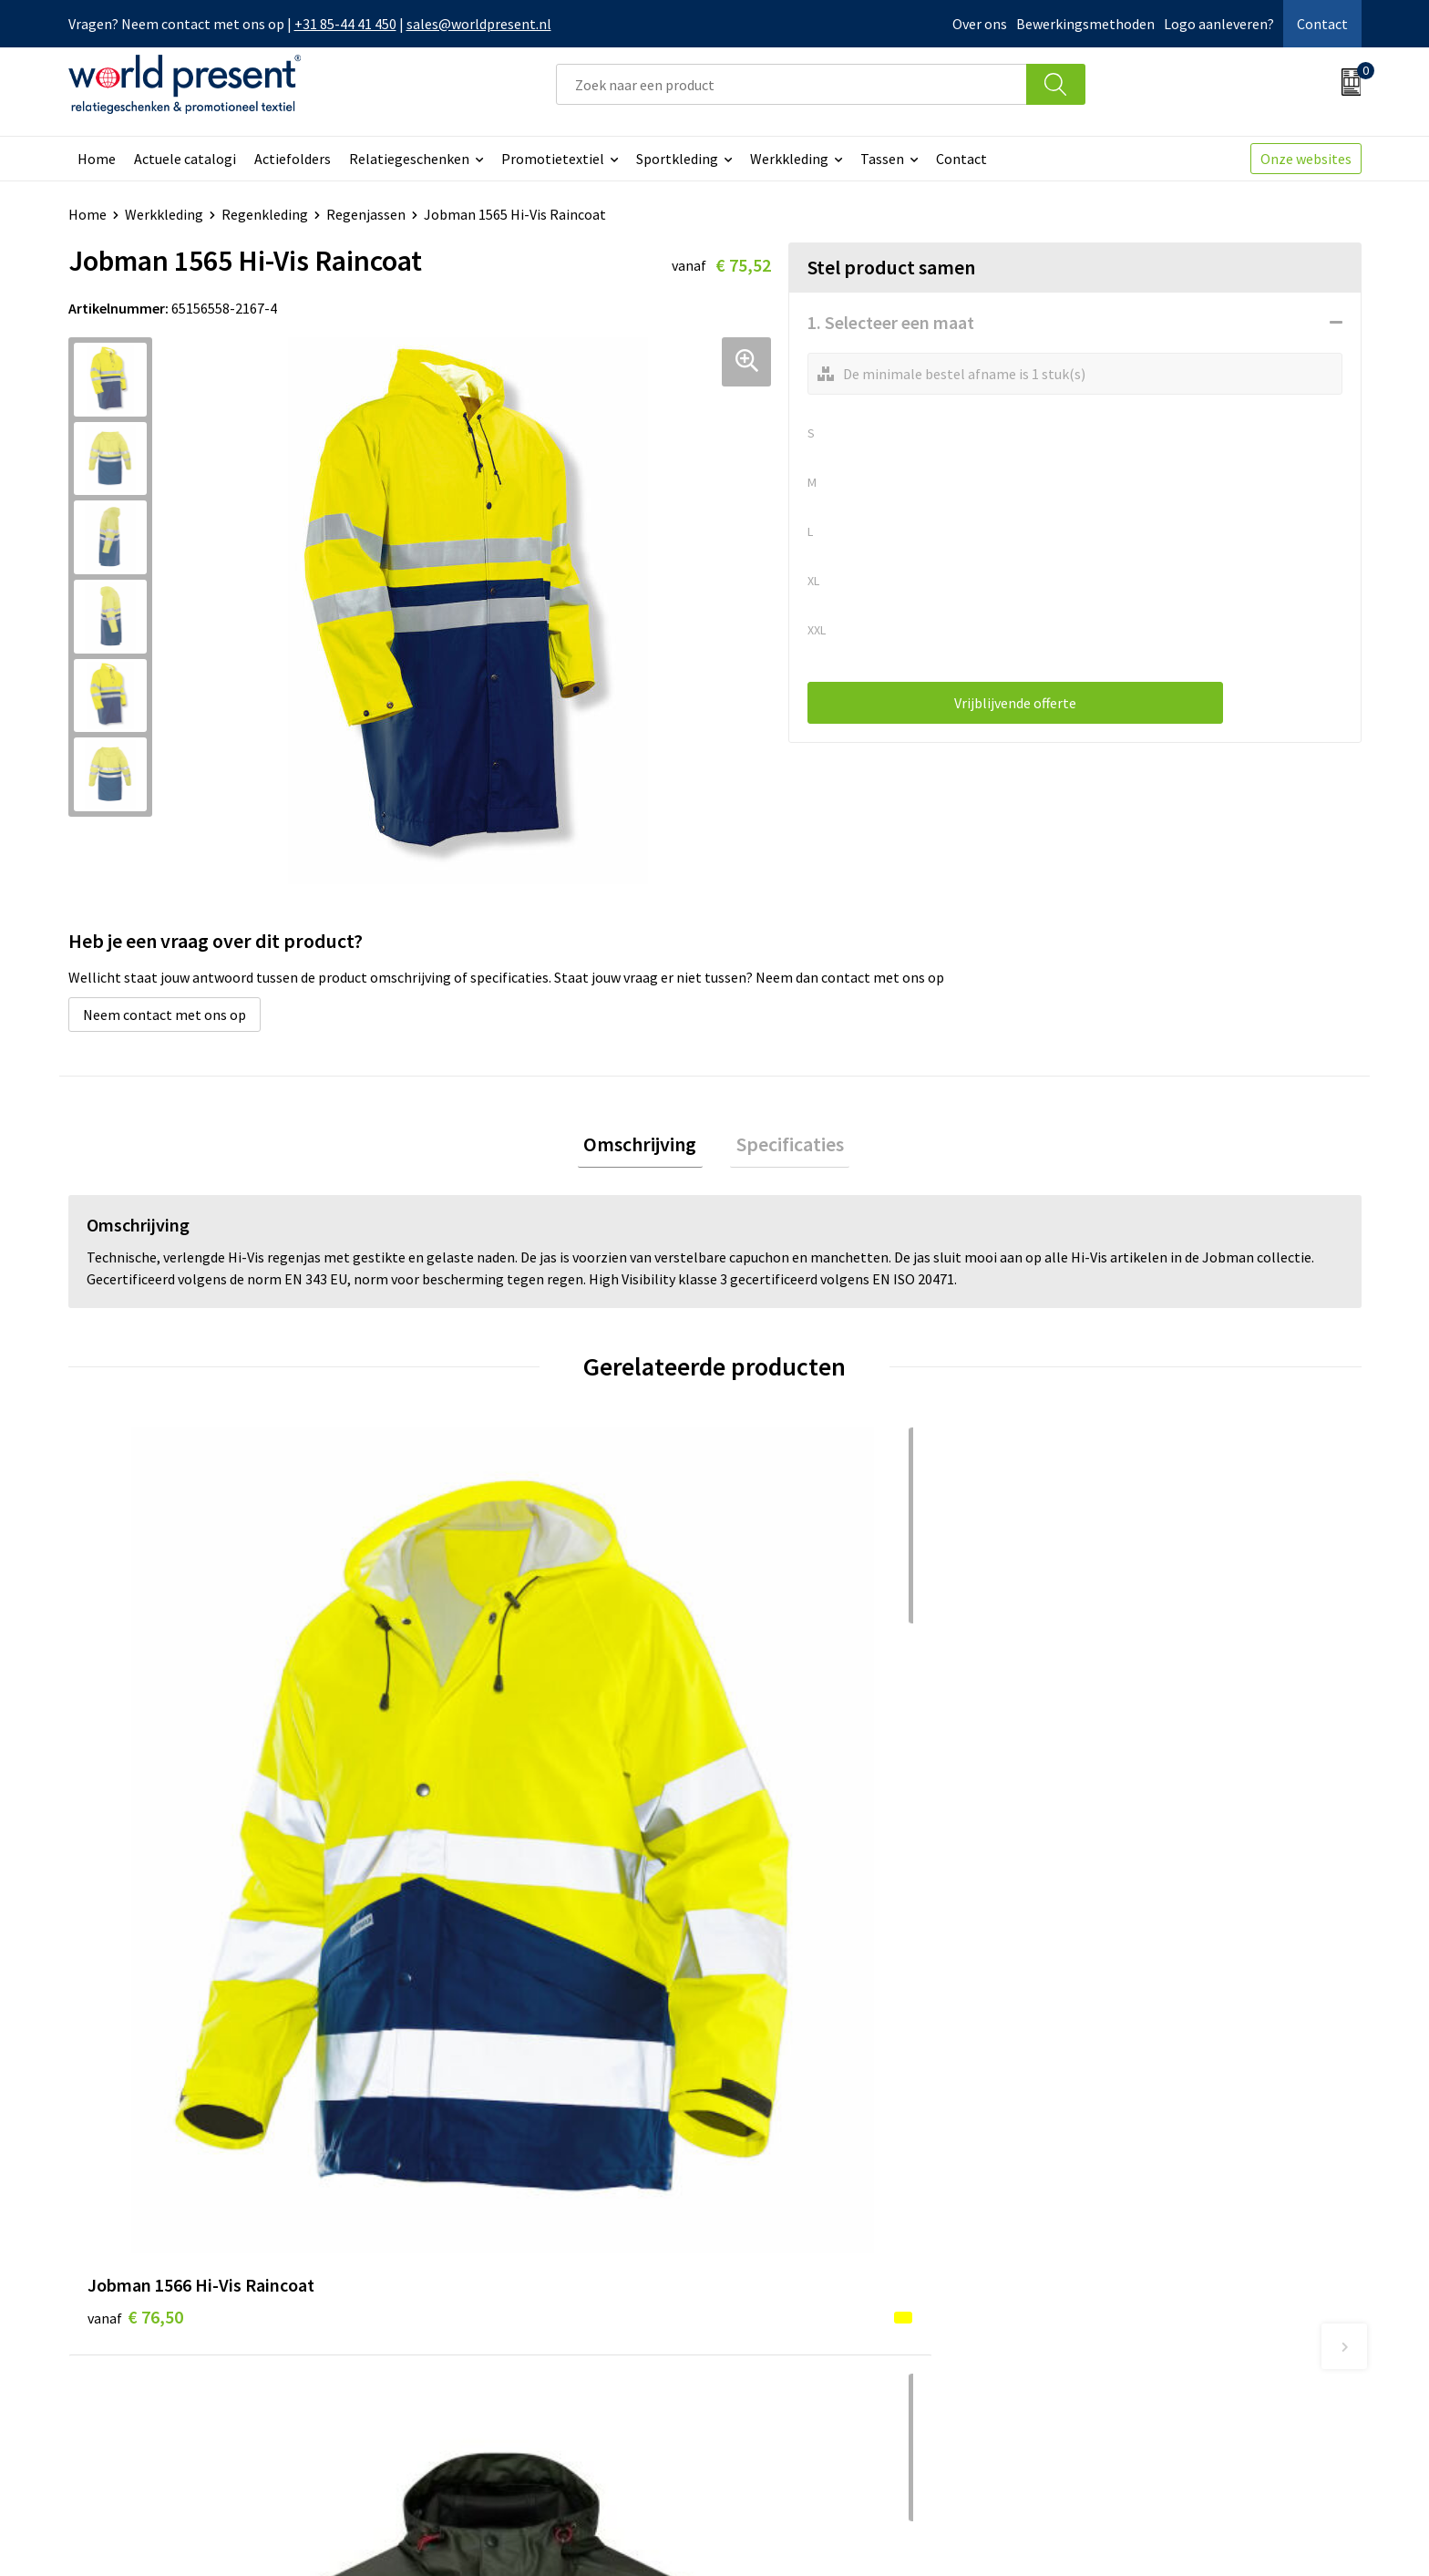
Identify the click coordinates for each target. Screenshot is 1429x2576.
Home (96, 158)
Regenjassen (366, 214)
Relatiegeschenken (409, 158)
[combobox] (791, 84)
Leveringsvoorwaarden (487, 2330)
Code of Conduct (467, 2302)
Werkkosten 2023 (470, 2274)
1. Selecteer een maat (890, 322)
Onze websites (1306, 158)
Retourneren (777, 2302)
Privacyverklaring (1213, 2536)
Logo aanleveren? (1219, 24)
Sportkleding (677, 158)
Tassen (882, 158)
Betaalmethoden (791, 2274)
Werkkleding (789, 158)
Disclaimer (1319, 2536)
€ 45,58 (458, 1782)
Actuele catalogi (185, 158)
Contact (1322, 24)
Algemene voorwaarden (1067, 2536)
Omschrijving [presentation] (646, 1146)
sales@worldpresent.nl (478, 24)
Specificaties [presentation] (784, 1146)
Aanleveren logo (467, 2385)
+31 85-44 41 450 (345, 24)
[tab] (646, 1147)
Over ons (979, 24)
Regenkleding (264, 214)
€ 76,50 (135, 1782)
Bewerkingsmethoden (1085, 24)
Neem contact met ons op (164, 1014)
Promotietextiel (552, 158)
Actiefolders (292, 158)
